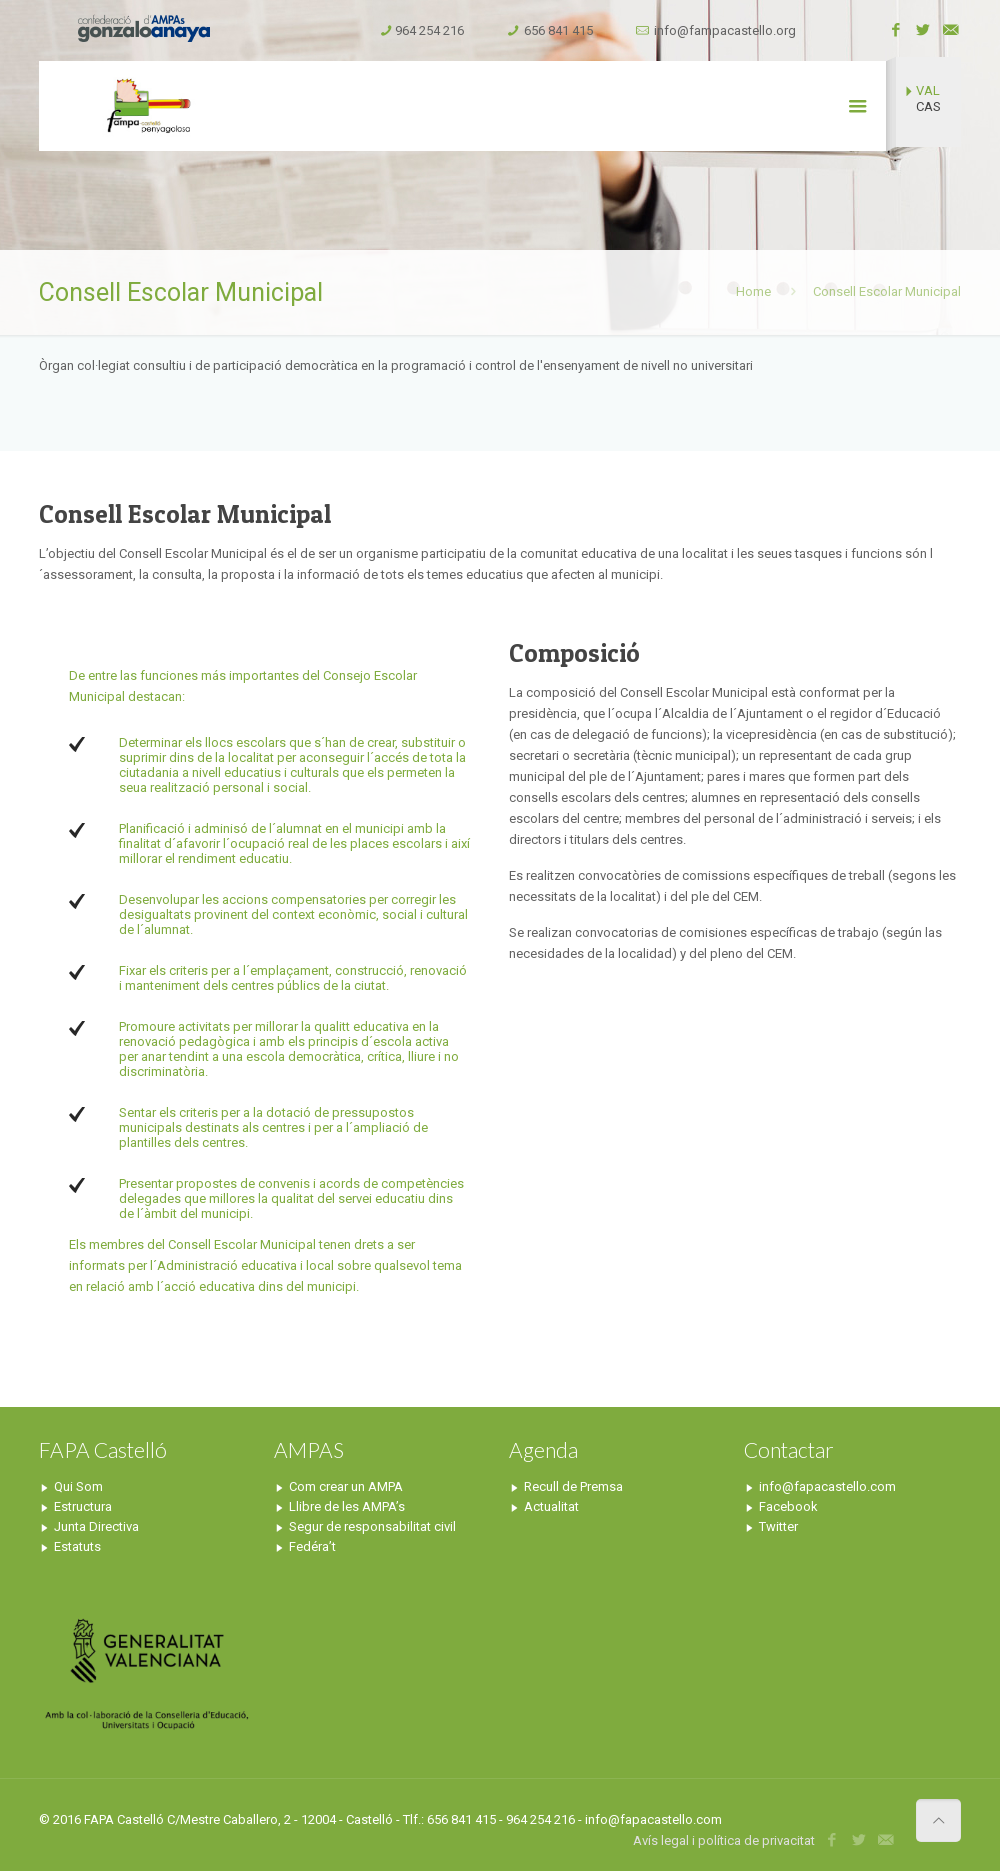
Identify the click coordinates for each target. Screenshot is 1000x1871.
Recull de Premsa (573, 1486)
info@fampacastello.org (725, 30)
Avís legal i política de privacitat (724, 1840)
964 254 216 (429, 30)
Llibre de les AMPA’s (347, 1506)
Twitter (778, 1526)
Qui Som (78, 1486)
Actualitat (551, 1506)
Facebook (788, 1506)
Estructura (83, 1506)
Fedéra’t (312, 1546)
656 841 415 (558, 30)
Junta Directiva (96, 1526)
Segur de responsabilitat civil (372, 1526)
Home (753, 291)
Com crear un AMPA (346, 1486)
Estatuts (77, 1546)
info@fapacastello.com (827, 1486)
